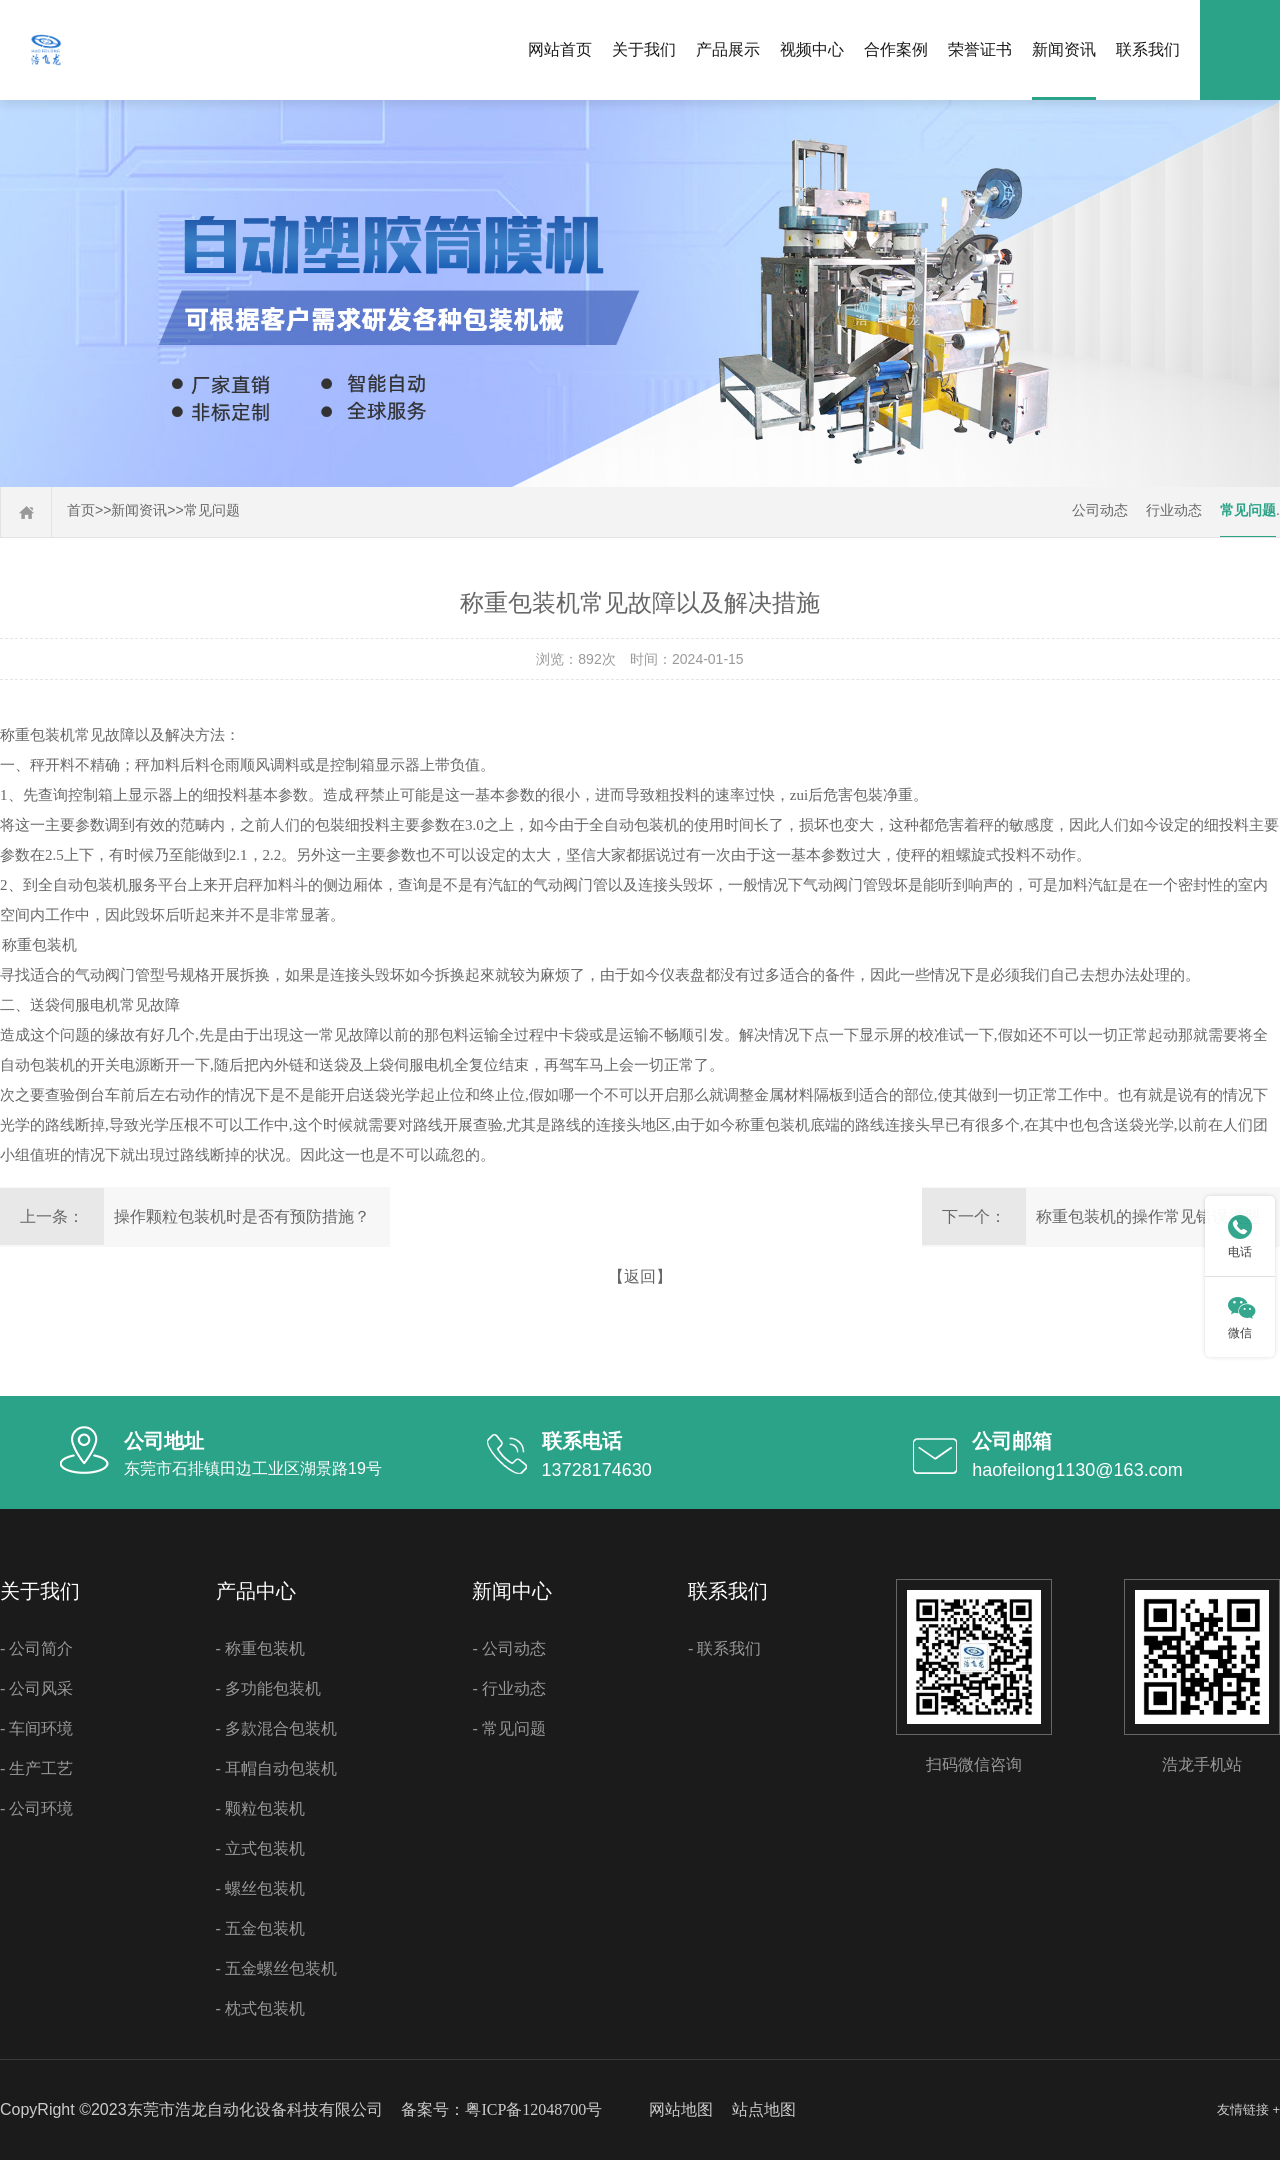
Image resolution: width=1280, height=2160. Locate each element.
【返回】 (640, 1276)
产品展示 (728, 49)
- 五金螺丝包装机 (276, 1968)
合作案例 (896, 49)
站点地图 (764, 2109)
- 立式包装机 (260, 1848)
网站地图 (681, 2109)
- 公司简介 (36, 1648)
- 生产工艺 (36, 1768)
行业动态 (1174, 510)
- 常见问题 (508, 1728)
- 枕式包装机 (260, 2008)
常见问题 (212, 510)
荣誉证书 (980, 49)
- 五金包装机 (260, 1928)
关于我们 (644, 49)
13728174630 (597, 1470)
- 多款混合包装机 (276, 1728)
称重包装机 (37, 735)
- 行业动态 (508, 1688)
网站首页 (560, 49)
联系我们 (1148, 49)
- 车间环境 (36, 1728)
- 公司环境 (36, 1808)
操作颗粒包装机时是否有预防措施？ (242, 1216)
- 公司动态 (508, 1648)
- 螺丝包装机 (260, 1888)
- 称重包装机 (260, 1648)
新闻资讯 (1064, 49)
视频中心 (812, 49)
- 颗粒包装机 (260, 1808)
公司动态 (1100, 510)
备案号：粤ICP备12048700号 (501, 2109)
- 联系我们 (724, 1648)
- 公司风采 (36, 1688)
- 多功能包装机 (268, 1688)
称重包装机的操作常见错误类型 (1148, 1216)
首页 (81, 510)
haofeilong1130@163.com (1077, 1470)
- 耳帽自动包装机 (276, 1768)
